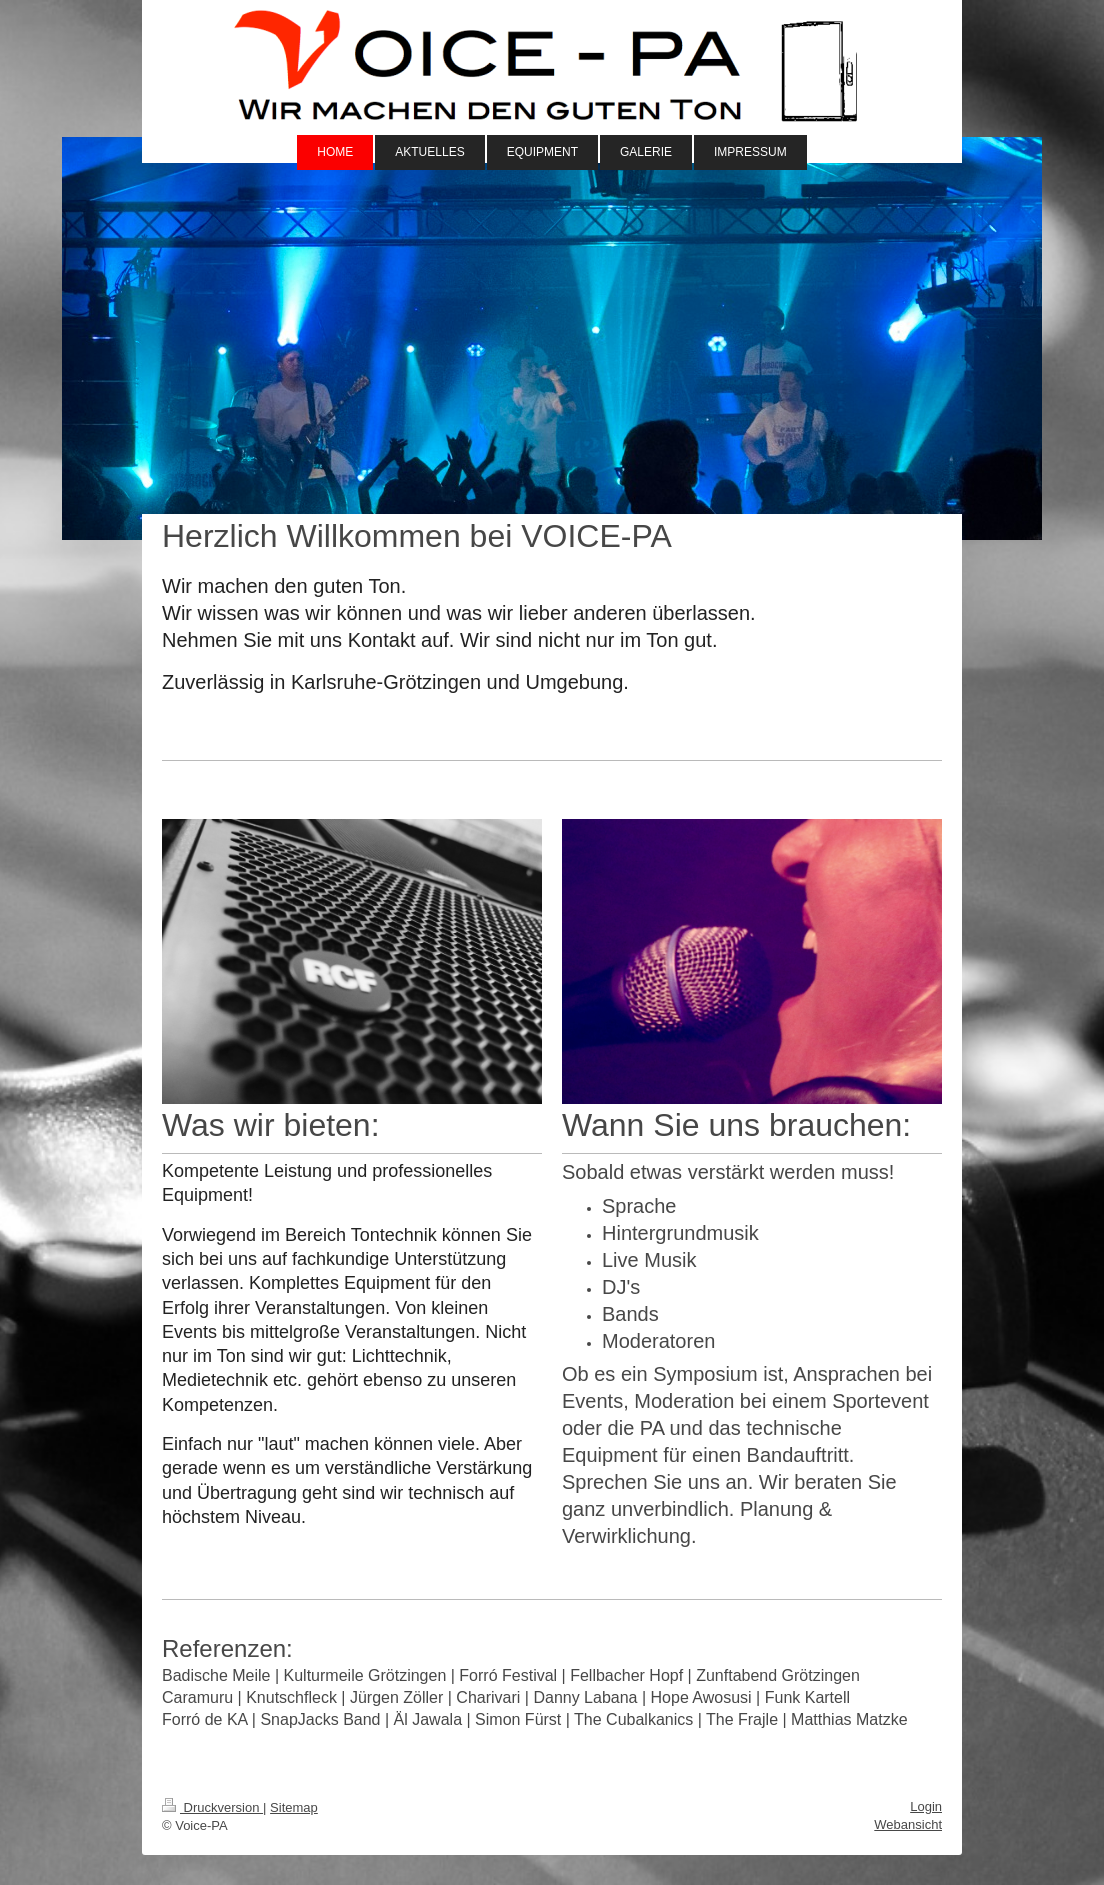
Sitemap (294, 1807)
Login (926, 1806)
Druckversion (212, 1807)
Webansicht (908, 1824)
